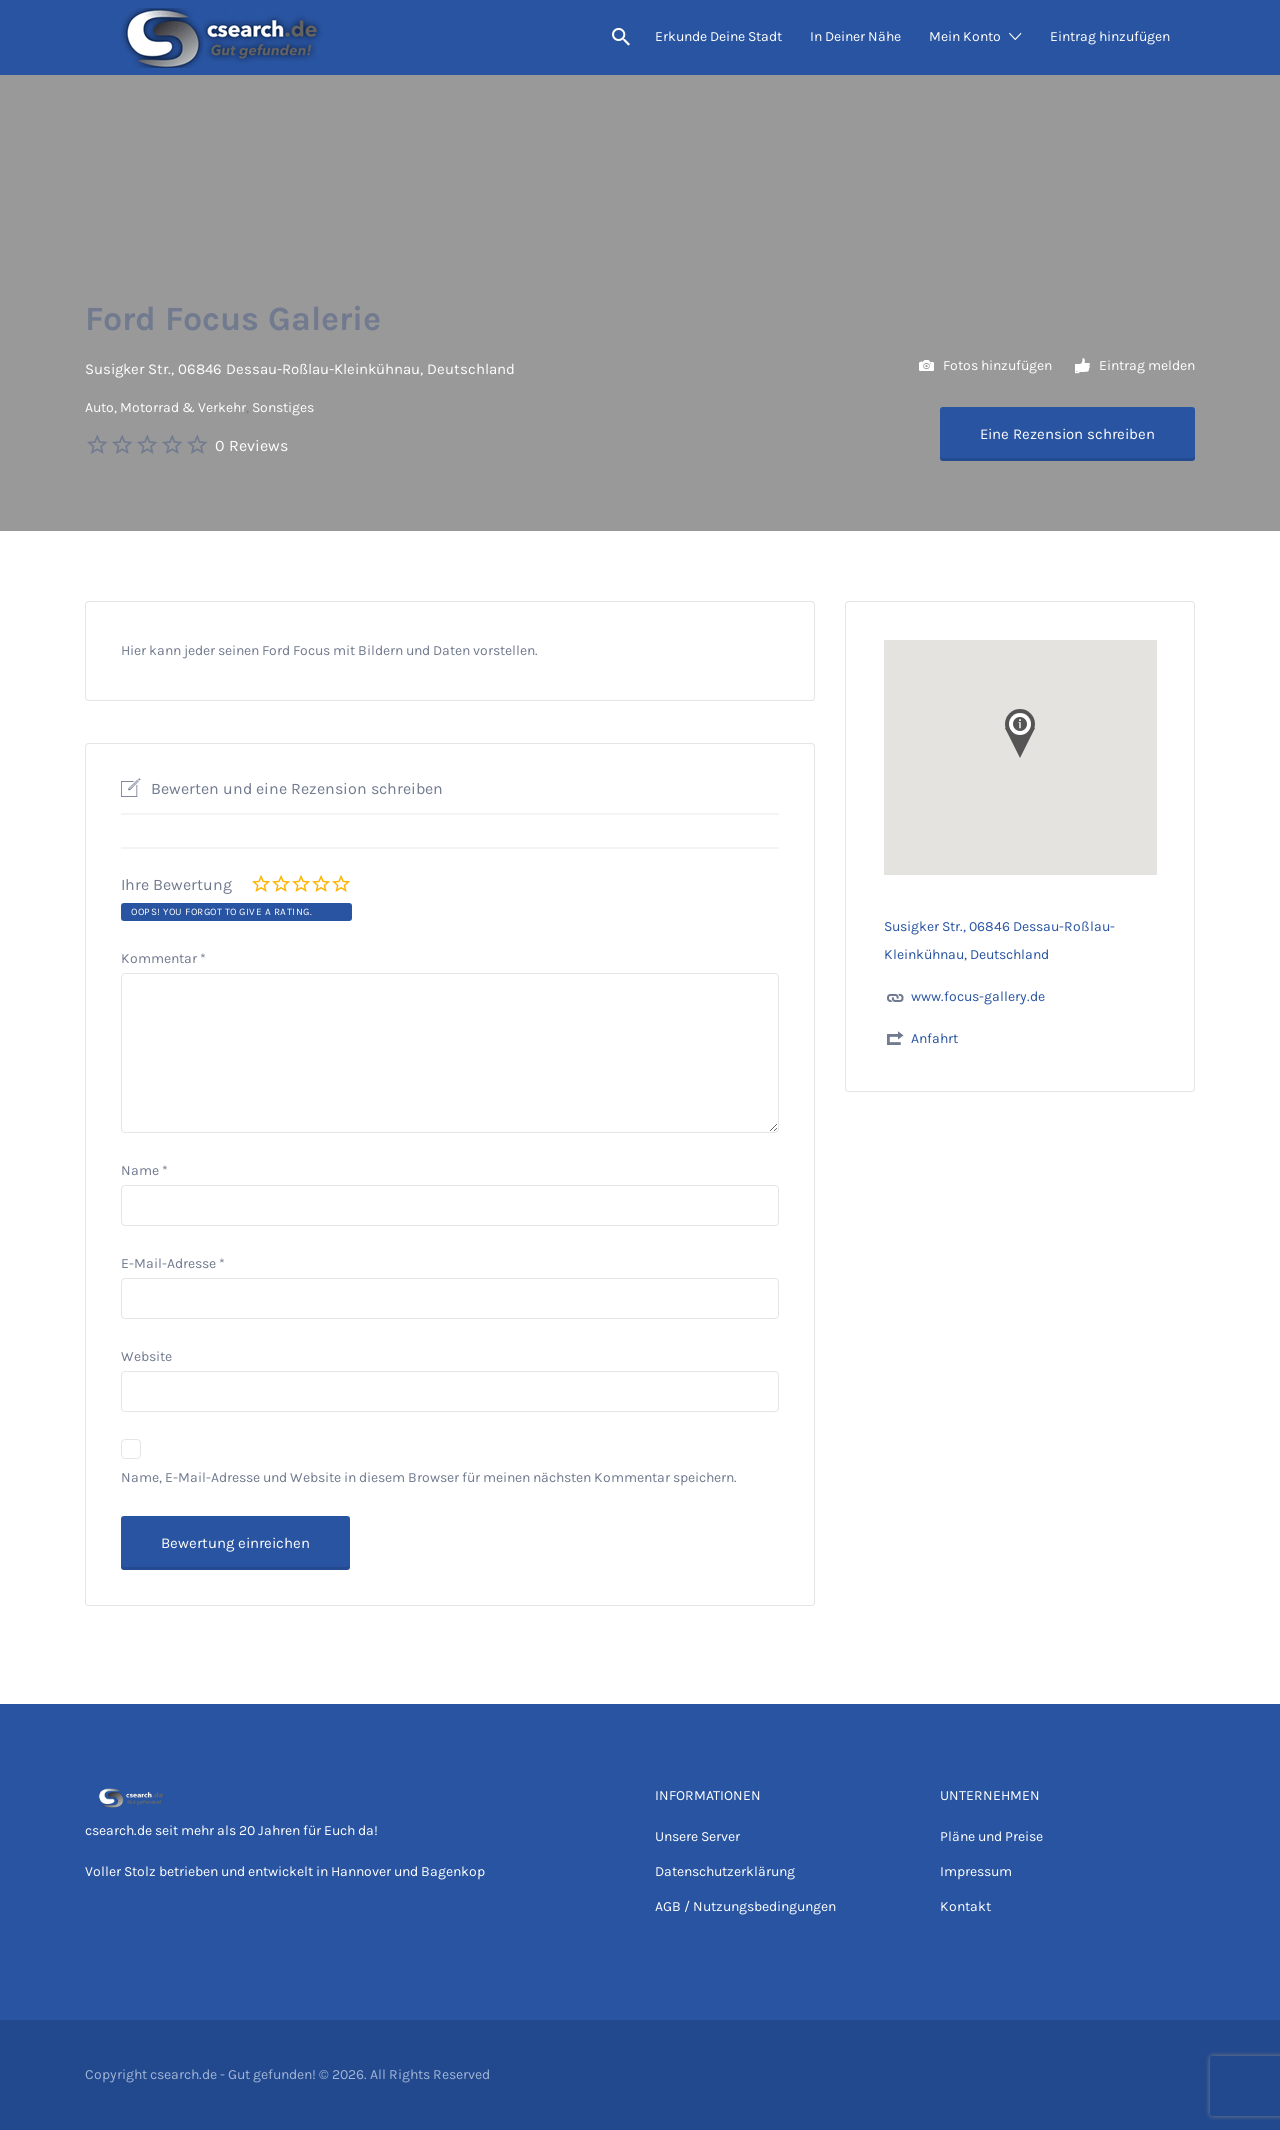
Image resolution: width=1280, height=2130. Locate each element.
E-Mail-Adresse (173, 1263)
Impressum (976, 1871)
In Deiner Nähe (855, 36)
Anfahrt (934, 1038)
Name (144, 1170)
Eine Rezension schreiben (1067, 434)
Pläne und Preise (991, 1836)
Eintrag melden (1135, 366)
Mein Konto (965, 36)
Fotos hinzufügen (985, 366)
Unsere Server (697, 1836)
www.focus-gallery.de (978, 996)
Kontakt (965, 1906)
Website (146, 1356)
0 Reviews (251, 445)
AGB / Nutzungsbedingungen (745, 1906)
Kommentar (163, 958)
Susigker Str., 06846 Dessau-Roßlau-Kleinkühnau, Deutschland (300, 369)
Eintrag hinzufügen (1110, 36)
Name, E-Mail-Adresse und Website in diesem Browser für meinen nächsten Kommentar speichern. (429, 1477)
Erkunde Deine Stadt (718, 36)
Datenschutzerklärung (725, 1871)
